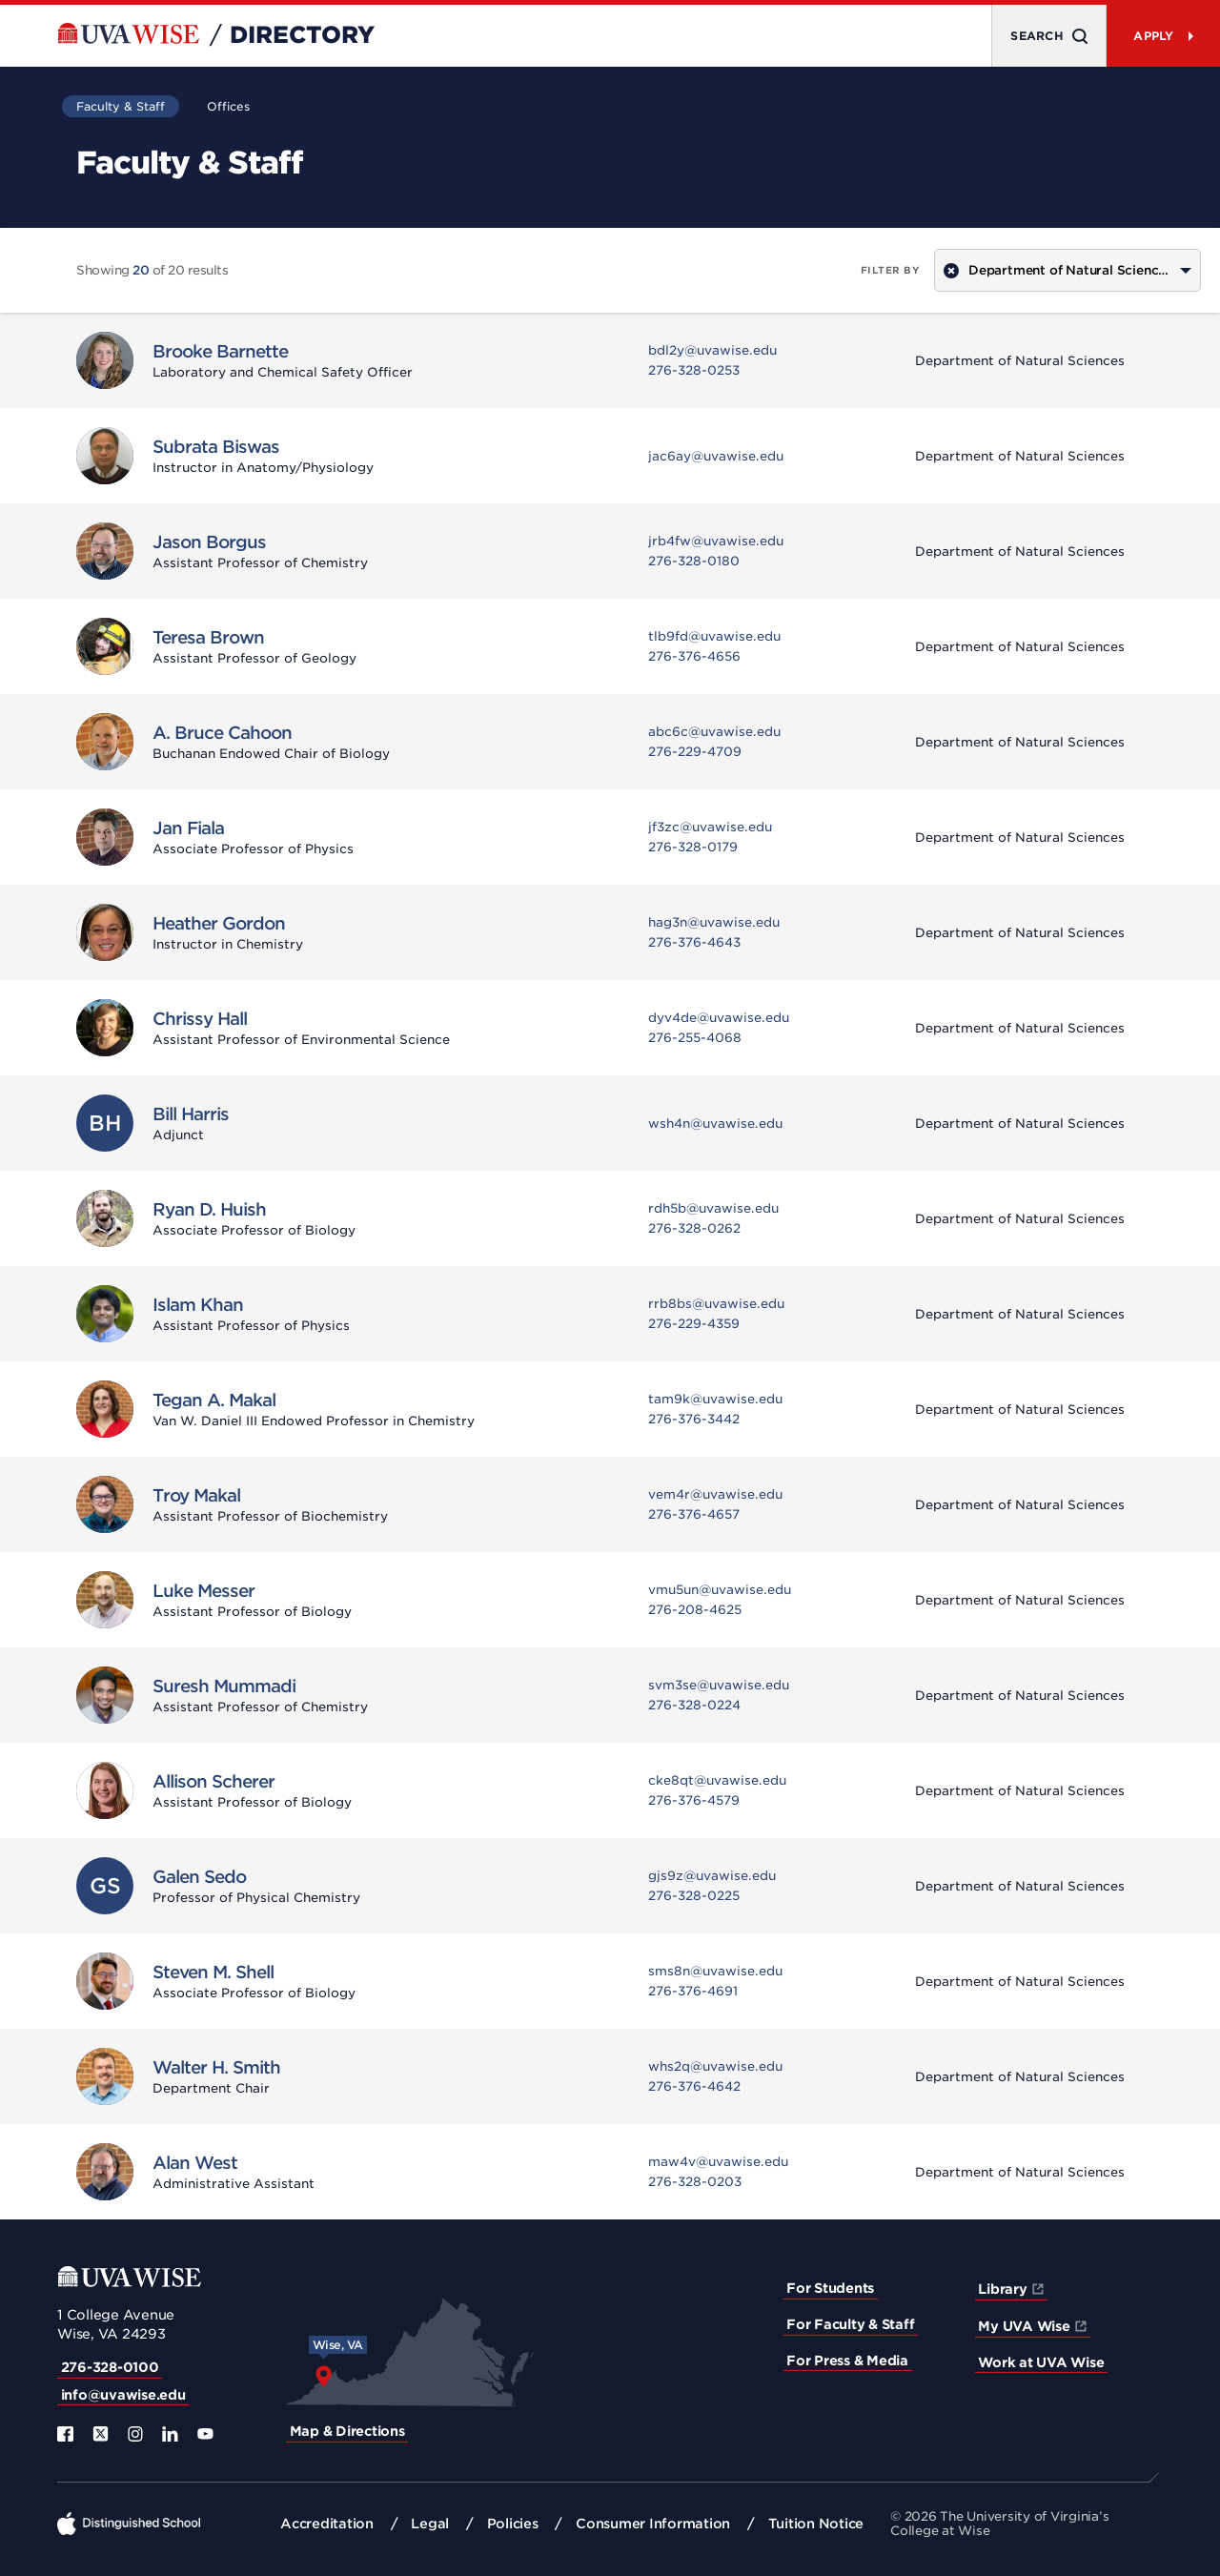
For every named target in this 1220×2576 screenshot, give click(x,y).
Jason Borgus (209, 542)
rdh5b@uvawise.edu (713, 1208)
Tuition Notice (816, 2523)
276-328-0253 (694, 370)
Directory (302, 35)
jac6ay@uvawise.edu (715, 456)
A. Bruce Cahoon (222, 733)
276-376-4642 (694, 2086)
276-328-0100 (110, 2367)
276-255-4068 (695, 1038)
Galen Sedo (199, 1877)
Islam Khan (197, 1305)
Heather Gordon (218, 923)
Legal (430, 2523)
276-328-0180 (694, 561)
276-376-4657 (694, 1514)
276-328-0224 (694, 1705)
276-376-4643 (694, 942)
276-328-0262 (694, 1228)
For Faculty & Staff (850, 2324)
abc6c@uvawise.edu (714, 732)
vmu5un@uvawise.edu (719, 1590)
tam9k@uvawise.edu (715, 1399)
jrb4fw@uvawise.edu (715, 541)
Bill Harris (190, 1114)
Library (1002, 2289)
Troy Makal (196, 1495)
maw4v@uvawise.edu (718, 2162)
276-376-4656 (694, 656)
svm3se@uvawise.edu (718, 1685)
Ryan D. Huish (209, 1209)
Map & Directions (347, 2431)
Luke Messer (203, 1591)
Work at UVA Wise (1041, 2362)
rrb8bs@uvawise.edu (716, 1304)
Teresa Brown (208, 637)
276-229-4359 (694, 1324)
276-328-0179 (693, 847)
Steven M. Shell (213, 1972)
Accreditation (327, 2523)
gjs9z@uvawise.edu (712, 1876)
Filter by (891, 270)
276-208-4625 (695, 1610)
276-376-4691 (693, 1991)
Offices (228, 106)
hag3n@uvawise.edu (714, 922)
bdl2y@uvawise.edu (712, 350)
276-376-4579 (694, 1800)
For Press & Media (847, 2360)
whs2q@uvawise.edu (715, 2066)
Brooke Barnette (220, 351)
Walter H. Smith (216, 2067)
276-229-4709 (695, 752)
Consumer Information (653, 2523)
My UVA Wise (1023, 2326)
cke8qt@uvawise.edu (717, 1780)
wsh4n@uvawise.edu (715, 1123)
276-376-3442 (694, 1419)
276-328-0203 (695, 2182)
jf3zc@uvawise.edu (710, 827)
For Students (830, 2288)
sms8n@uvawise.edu (715, 1971)
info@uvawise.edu (123, 2394)
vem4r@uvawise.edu (715, 1494)
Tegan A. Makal (213, 1400)
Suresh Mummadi (223, 1686)
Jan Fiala (188, 828)
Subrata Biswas (215, 447)
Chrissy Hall (199, 1019)
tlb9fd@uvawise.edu (714, 636)
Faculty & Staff (120, 106)
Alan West (194, 2163)
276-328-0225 (694, 1896)
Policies (513, 2523)
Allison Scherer (213, 1781)
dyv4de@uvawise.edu (718, 1018)
